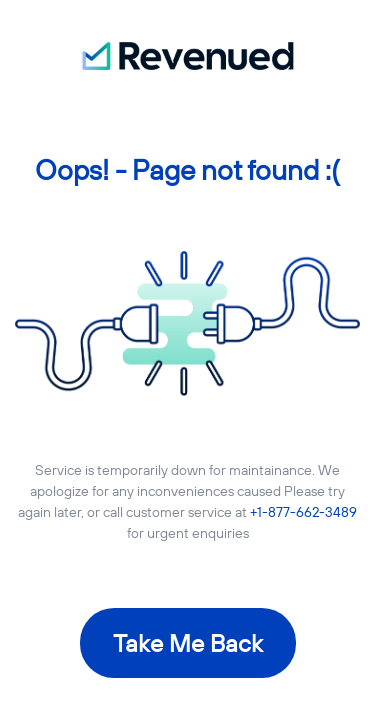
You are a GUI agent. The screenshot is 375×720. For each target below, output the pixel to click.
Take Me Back (188, 643)
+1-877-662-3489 (303, 512)
